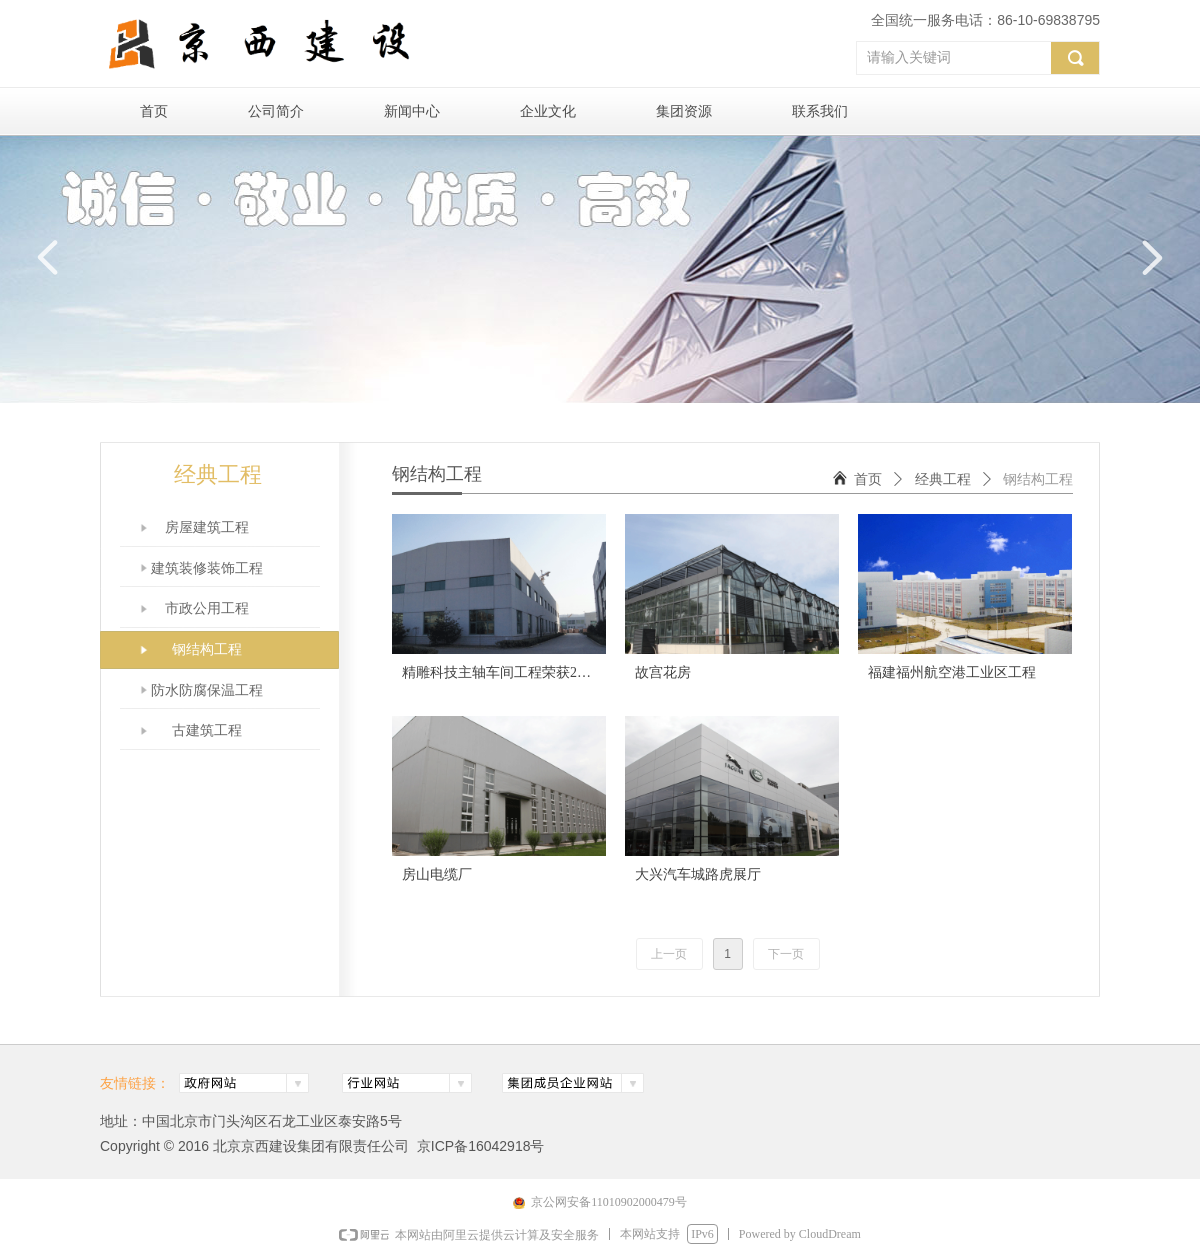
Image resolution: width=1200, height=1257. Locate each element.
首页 (868, 479)
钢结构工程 (1038, 479)
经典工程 (943, 479)
